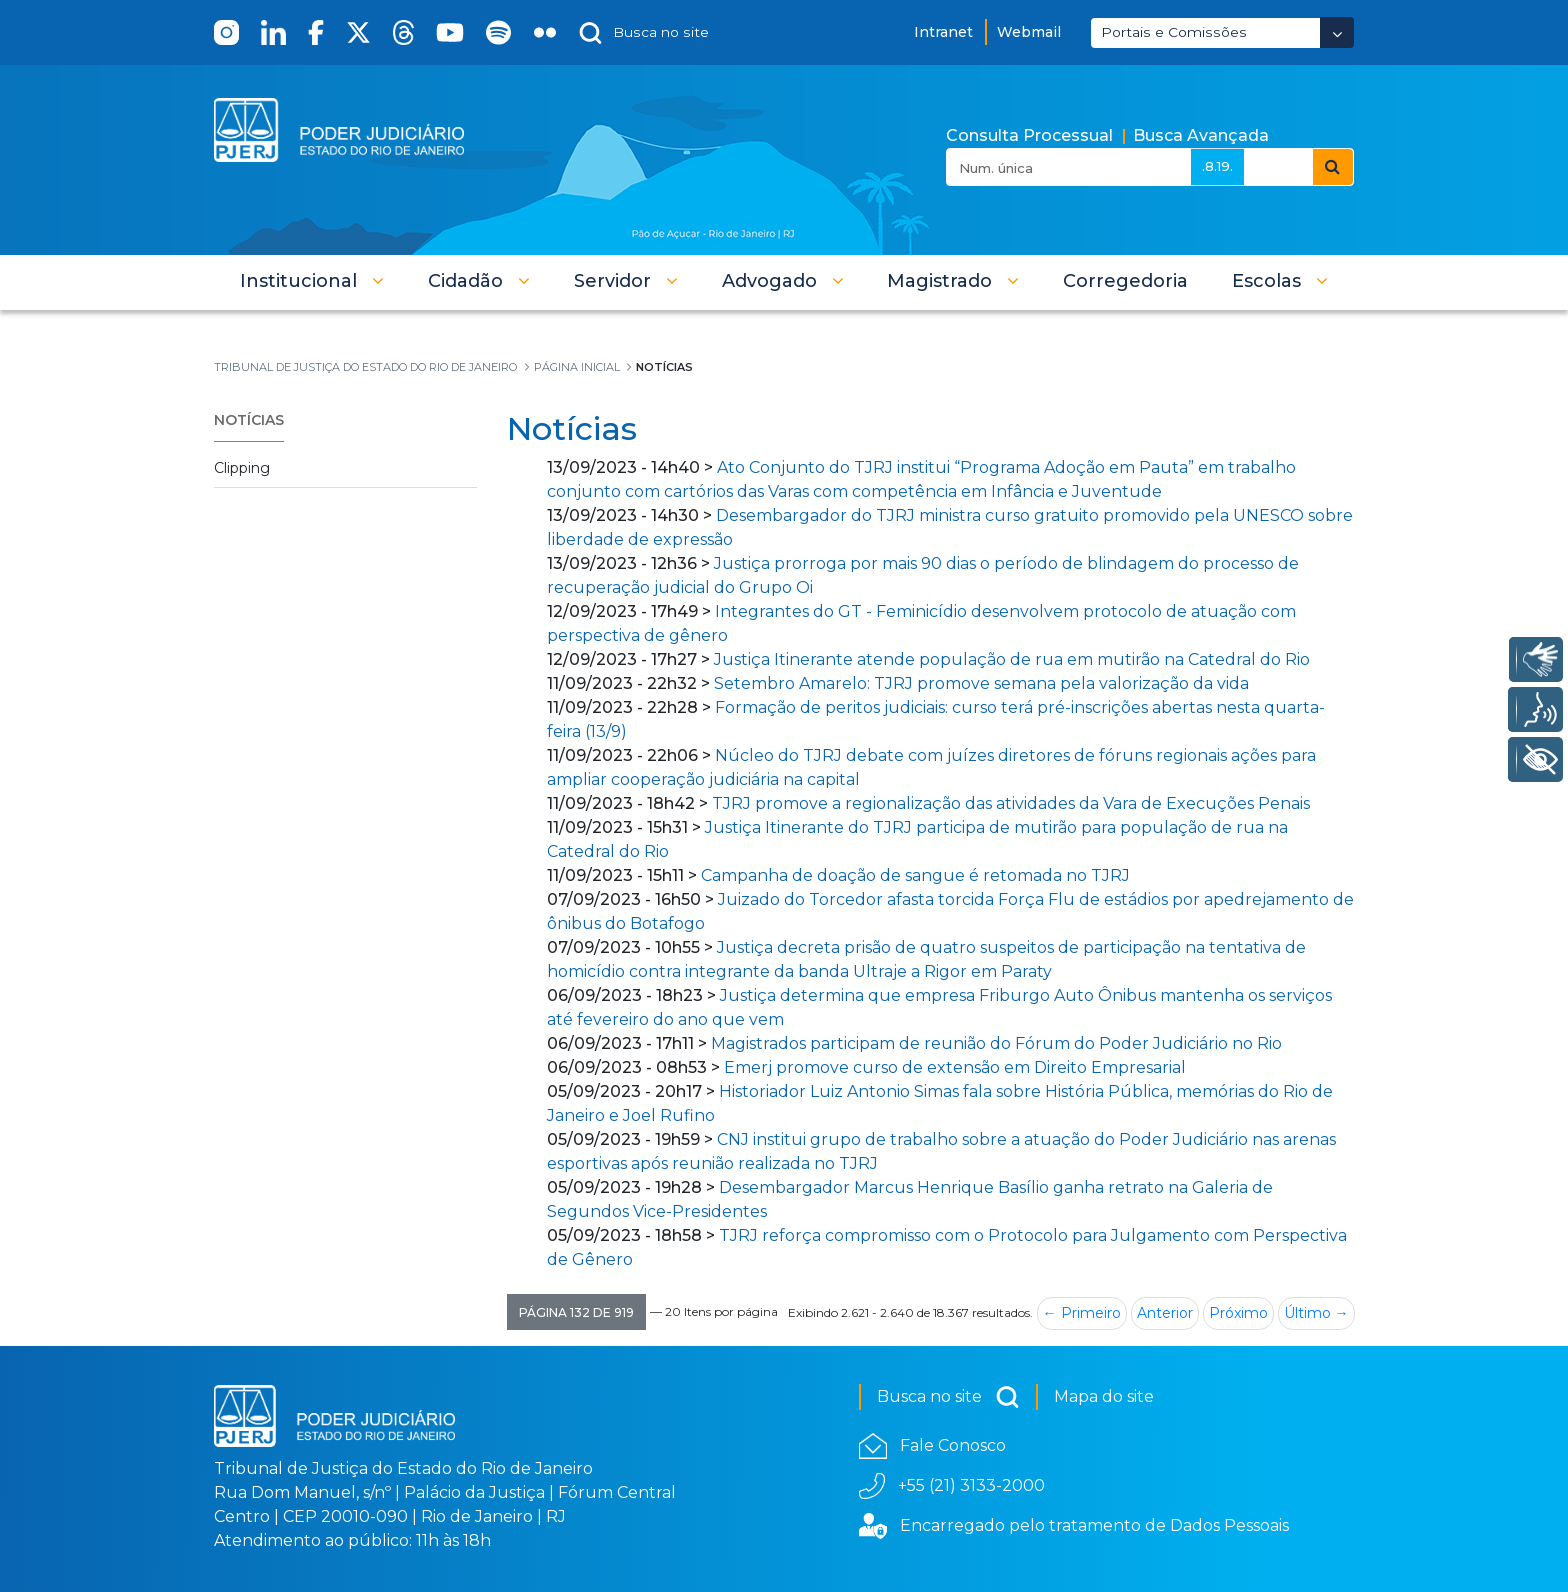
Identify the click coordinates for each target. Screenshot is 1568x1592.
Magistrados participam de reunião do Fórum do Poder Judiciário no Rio (996, 1043)
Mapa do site (1104, 1396)
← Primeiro (1082, 1313)
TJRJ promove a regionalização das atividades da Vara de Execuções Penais (1011, 803)
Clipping (242, 468)
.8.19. (1217, 166)
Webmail (1029, 32)
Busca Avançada (1201, 135)
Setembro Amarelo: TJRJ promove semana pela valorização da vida (981, 683)
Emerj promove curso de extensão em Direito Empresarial (955, 1067)
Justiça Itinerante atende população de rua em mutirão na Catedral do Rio (1014, 659)
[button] (312, 281)
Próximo (1238, 1313)
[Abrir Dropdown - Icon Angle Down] (1337, 32)
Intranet (943, 32)
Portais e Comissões (1174, 32)
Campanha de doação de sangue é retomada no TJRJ (915, 875)
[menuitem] (1125, 281)
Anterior (1165, 1313)
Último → (1316, 1313)
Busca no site (948, 1397)
